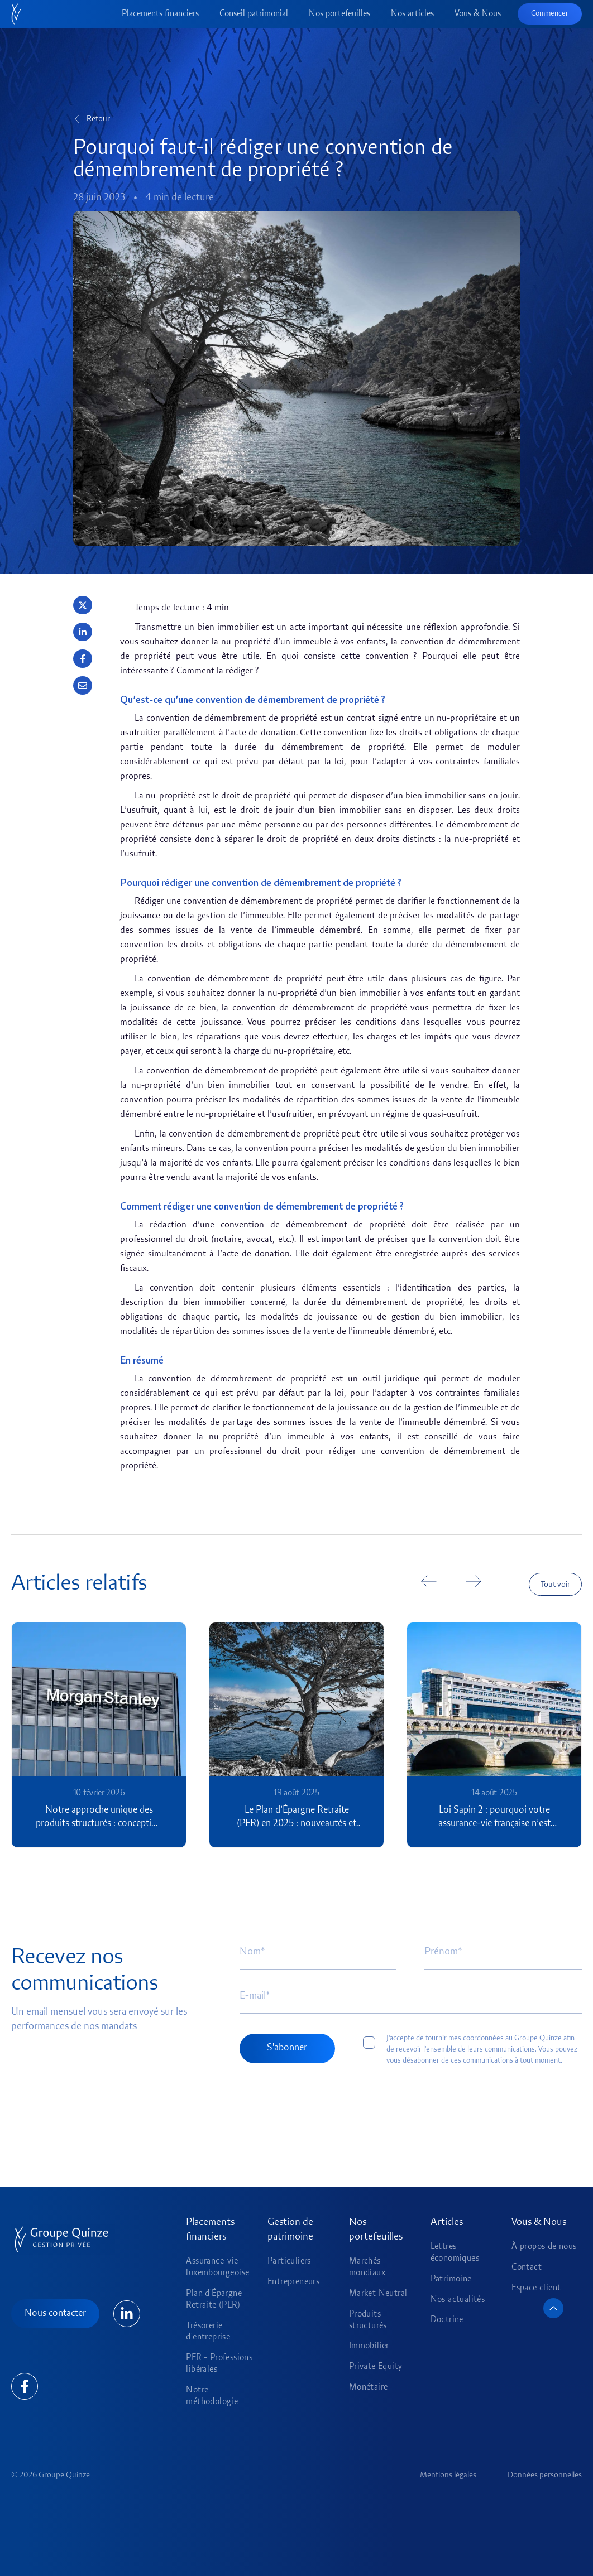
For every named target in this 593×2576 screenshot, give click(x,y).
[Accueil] (16, 14)
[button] (82, 605)
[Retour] (77, 119)
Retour (98, 119)
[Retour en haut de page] (553, 2308)
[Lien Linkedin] (126, 2313)
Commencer (549, 14)
